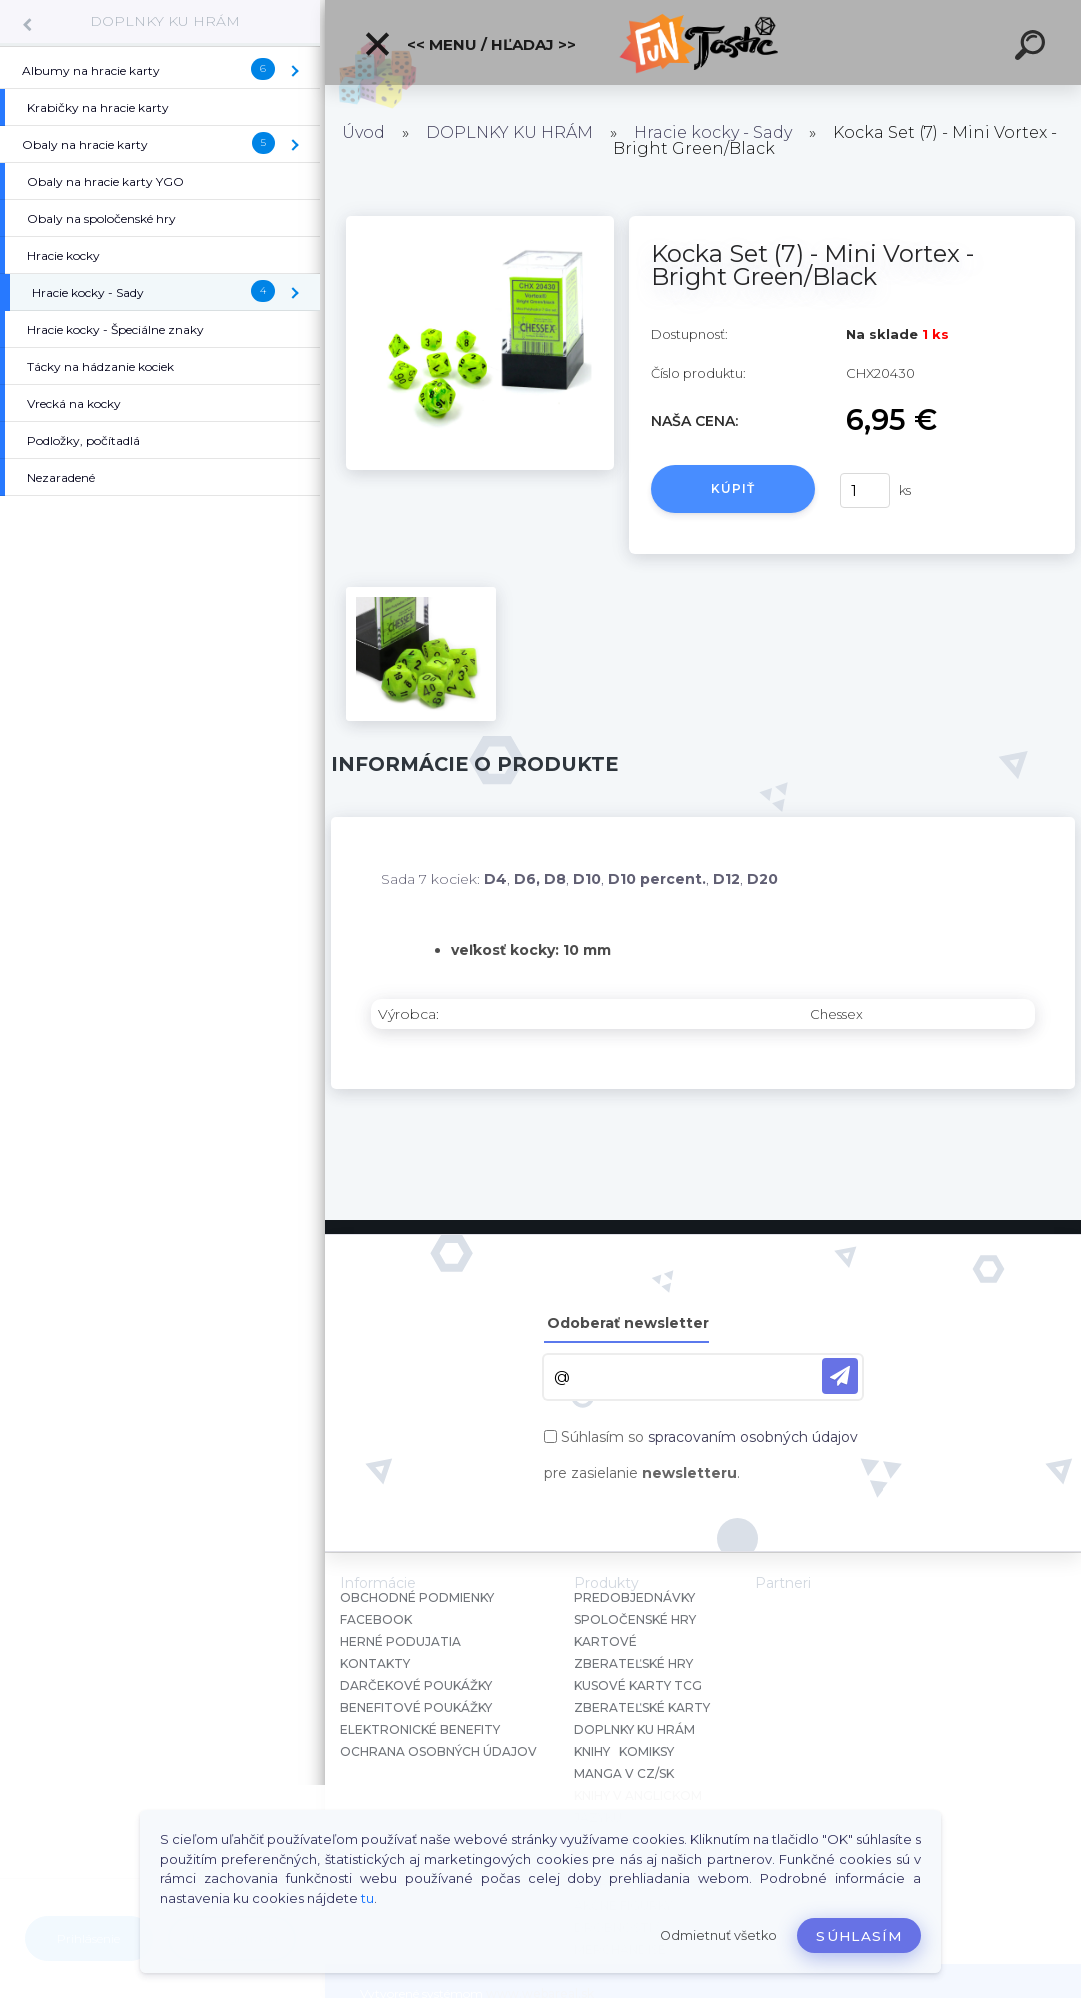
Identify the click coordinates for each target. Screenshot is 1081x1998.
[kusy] (865, 490)
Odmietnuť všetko (718, 1935)
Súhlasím (859, 1936)
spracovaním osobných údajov (753, 1437)
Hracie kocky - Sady (713, 132)
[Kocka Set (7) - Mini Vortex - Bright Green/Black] (480, 223)
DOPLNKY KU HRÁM (165, 21)
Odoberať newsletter (628, 1323)
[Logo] (703, 42)
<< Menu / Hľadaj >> (469, 44)
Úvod (363, 132)
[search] (1033, 48)
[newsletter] (840, 1376)
